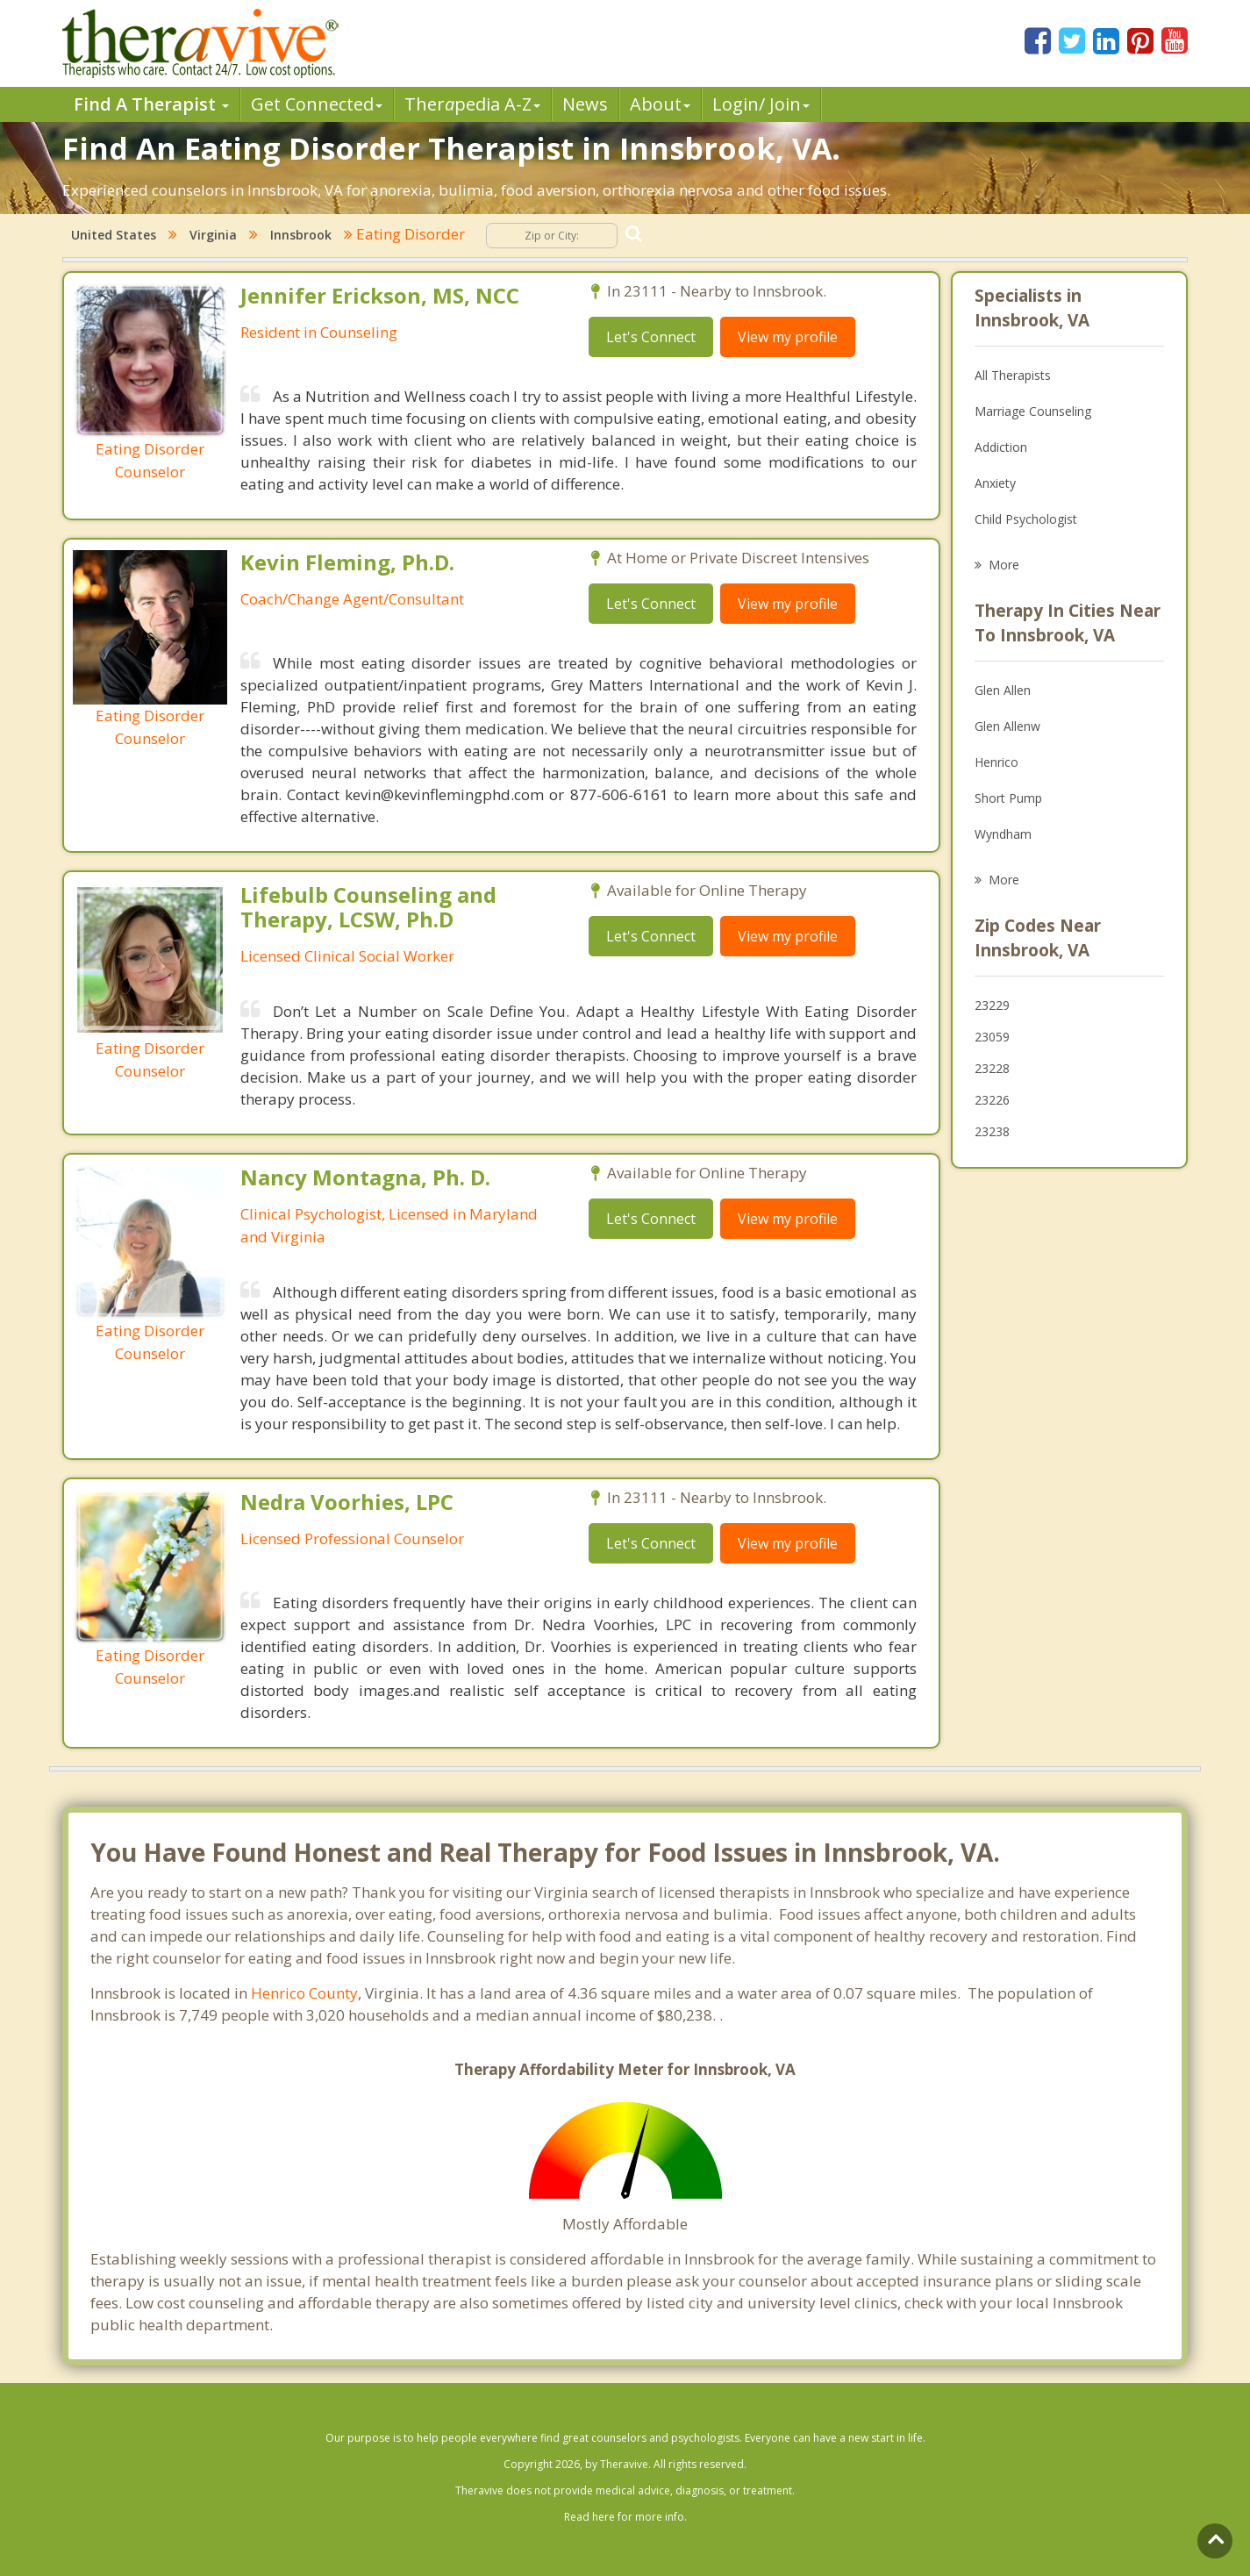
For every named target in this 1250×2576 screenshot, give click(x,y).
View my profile (788, 337)
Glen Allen (1003, 690)
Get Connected (316, 104)
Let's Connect (651, 337)
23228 (992, 1068)
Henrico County (304, 1993)
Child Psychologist (1026, 519)
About (660, 104)
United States (113, 234)
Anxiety (995, 483)
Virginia (213, 234)
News (585, 104)
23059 (992, 1036)
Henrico (996, 762)
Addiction (1001, 447)
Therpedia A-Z (472, 104)
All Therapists (1013, 375)
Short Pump (1008, 798)
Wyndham (1003, 834)
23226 (992, 1099)
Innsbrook (301, 234)
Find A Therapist (151, 104)
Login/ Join (761, 104)
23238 (992, 1131)
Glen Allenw (1007, 726)
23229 (992, 1005)
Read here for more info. (625, 2516)
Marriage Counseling (1033, 411)
